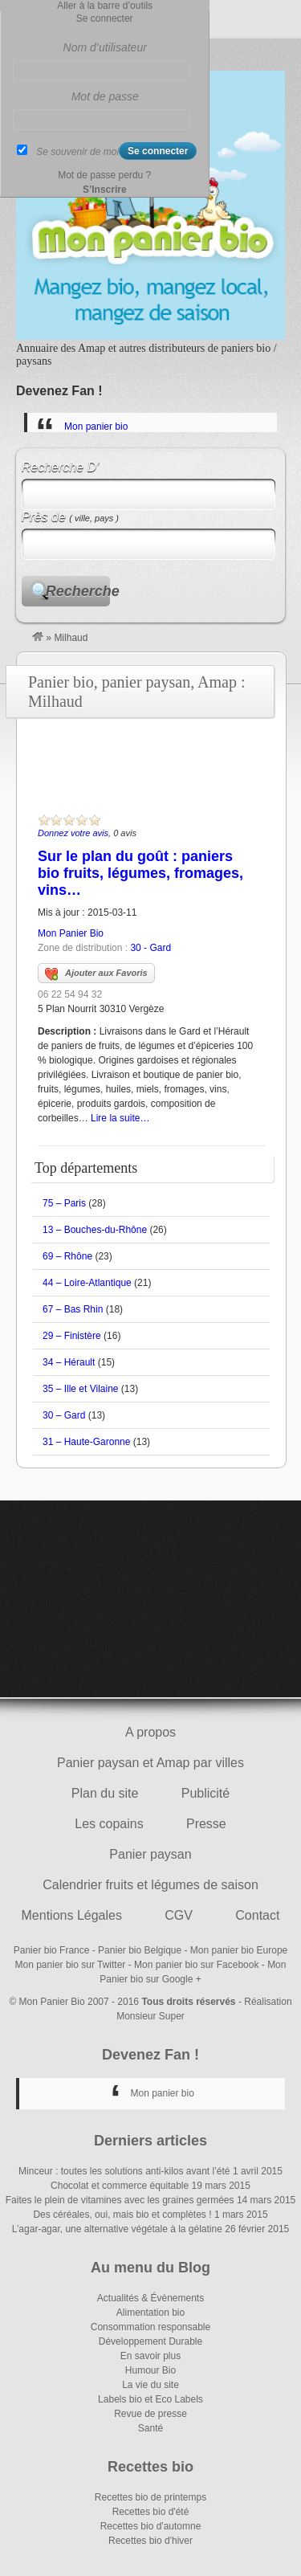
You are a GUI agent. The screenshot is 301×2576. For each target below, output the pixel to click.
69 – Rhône (67, 1256)
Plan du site (105, 1793)
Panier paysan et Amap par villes (150, 1763)
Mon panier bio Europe (238, 1950)
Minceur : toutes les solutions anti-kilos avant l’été (124, 2171)
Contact (257, 1915)
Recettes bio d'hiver (150, 2540)
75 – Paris (64, 1203)
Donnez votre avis (73, 833)
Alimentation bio (150, 2312)
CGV (179, 1915)
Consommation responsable (150, 2327)
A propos (150, 1732)
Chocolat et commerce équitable (120, 2185)
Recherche (78, 591)
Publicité (205, 1793)
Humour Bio (150, 2370)
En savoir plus (150, 2356)
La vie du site (150, 2384)
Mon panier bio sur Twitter (70, 1964)
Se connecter (104, 18)
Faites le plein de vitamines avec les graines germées (120, 2200)
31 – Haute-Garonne (86, 1441)
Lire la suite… (120, 1118)
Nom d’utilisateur (105, 47)
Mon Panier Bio (71, 933)
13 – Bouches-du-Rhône (95, 1229)
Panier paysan (150, 1854)
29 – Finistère (72, 1335)
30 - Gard (150, 947)
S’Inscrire (105, 189)
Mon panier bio (96, 426)
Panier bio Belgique (139, 1950)
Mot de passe (105, 96)
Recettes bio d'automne (150, 2526)
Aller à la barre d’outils (105, 5)
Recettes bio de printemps (150, 2497)
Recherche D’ (61, 467)
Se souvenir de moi (77, 151)
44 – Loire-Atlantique (87, 1282)
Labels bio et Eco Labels (150, 2399)
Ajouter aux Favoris (96, 974)
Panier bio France (52, 1950)
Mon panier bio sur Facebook (196, 1964)
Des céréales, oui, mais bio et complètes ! (122, 2214)
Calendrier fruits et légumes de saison (150, 1885)
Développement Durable (150, 2341)
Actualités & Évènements (150, 2298)
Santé (150, 2428)
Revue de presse (150, 2413)
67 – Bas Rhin (73, 1309)
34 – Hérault (69, 1362)
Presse (206, 1824)
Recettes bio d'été (150, 2511)
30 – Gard (64, 1415)
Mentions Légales (72, 1915)
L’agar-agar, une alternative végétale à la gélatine (117, 2229)
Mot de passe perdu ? (104, 175)
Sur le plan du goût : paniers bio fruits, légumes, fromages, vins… (140, 873)
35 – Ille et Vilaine (81, 1388)
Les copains (109, 1824)
